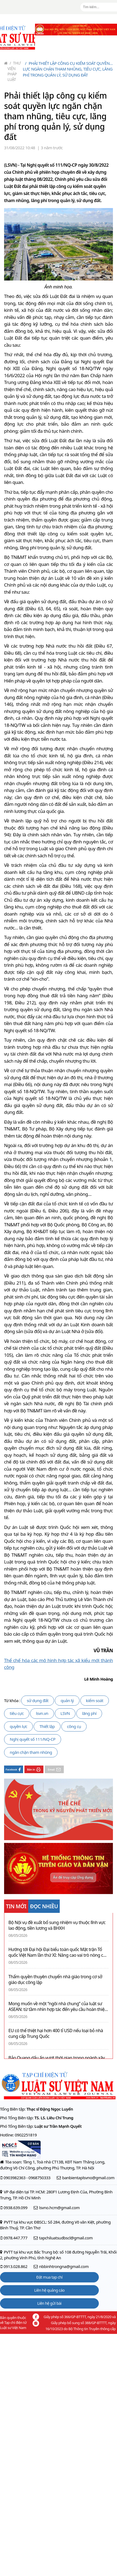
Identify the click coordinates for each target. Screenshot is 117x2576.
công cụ (74, 1726)
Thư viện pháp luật (14, 71)
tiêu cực (17, 1713)
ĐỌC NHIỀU (44, 1906)
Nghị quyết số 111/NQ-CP (32, 1739)
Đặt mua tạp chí (49, 2277)
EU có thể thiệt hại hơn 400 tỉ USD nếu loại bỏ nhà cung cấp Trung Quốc (55, 2033)
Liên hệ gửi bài (49, 2303)
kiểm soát (94, 1700)
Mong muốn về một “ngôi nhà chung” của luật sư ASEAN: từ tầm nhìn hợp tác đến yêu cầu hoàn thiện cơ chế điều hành (57, 2006)
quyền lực (18, 1726)
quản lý (67, 1700)
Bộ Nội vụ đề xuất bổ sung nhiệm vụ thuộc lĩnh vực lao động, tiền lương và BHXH (57, 1925)
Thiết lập (47, 1726)
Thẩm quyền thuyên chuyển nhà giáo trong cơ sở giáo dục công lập (55, 1979)
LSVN (65, 1713)
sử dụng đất (38, 1700)
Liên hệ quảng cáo (49, 2290)
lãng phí (89, 1713)
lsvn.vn (42, 1713)
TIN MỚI (16, 1906)
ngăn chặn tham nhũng (31, 1752)
